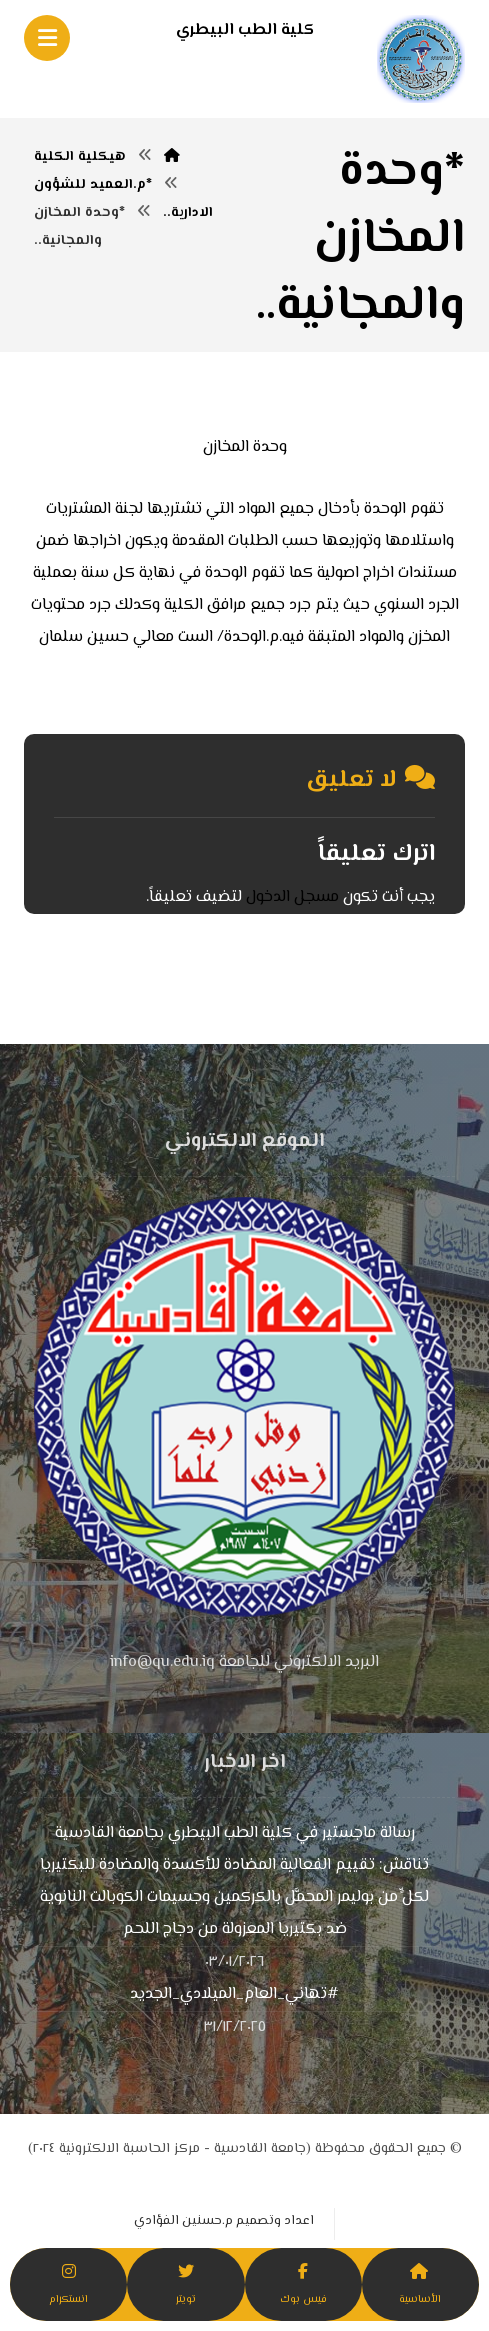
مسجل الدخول (292, 897)
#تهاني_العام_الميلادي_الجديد (234, 1994)
